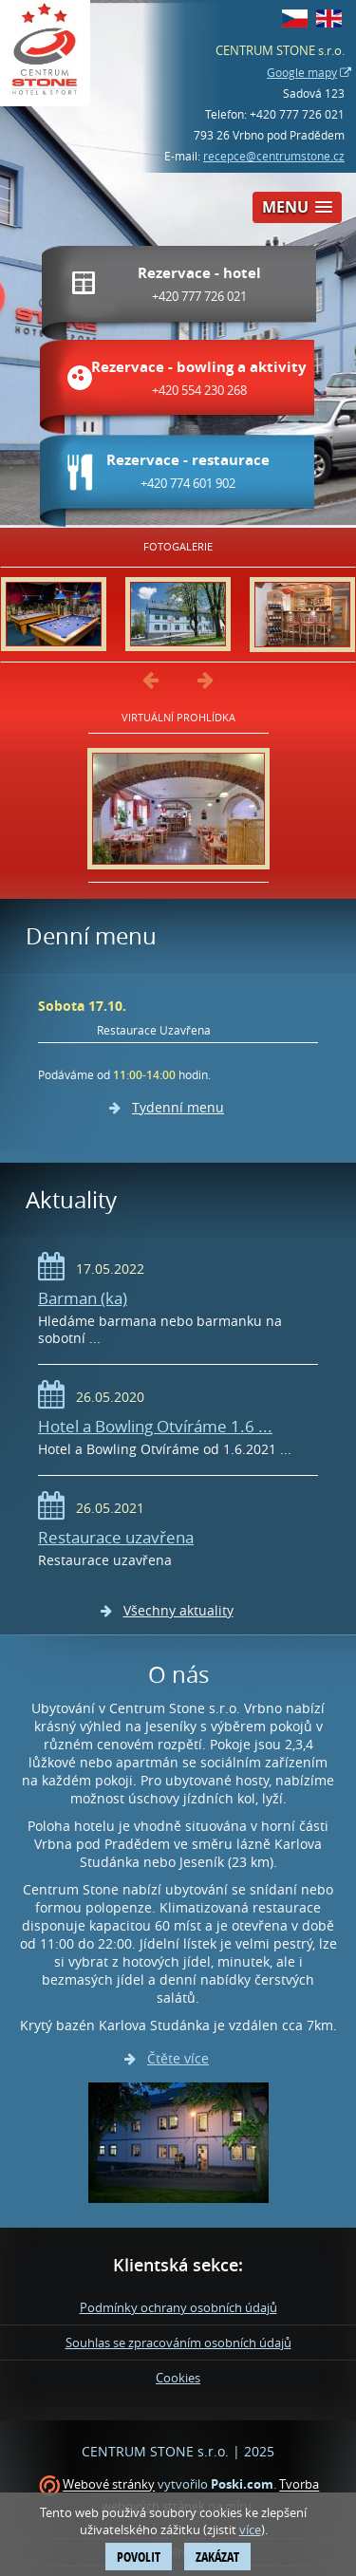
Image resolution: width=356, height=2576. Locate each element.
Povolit (138, 2557)
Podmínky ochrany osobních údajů (178, 2307)
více (250, 2529)
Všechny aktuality (178, 1610)
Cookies (178, 2377)
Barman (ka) (82, 1298)
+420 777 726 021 (297, 113)
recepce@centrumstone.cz (274, 155)
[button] (297, 207)
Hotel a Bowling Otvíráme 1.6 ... (155, 1426)
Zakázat (217, 2557)
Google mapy (302, 72)
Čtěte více (178, 2058)
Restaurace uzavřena (116, 1537)
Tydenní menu (178, 1107)
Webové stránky (109, 2484)
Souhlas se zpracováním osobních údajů (178, 2342)
